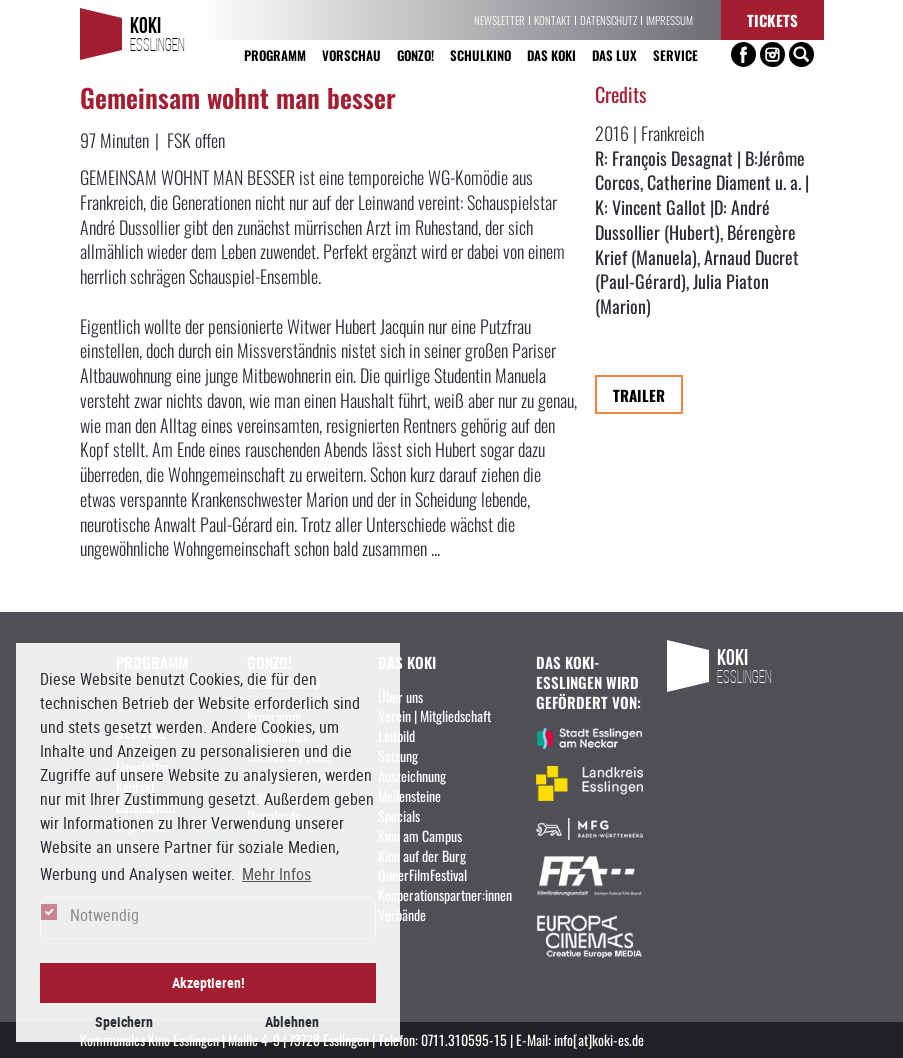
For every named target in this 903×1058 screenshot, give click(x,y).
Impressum (669, 19)
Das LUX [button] (614, 54)
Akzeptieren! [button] (208, 982)
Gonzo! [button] (415, 54)
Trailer (639, 394)
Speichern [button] (124, 1021)
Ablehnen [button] (292, 1021)
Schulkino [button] (480, 54)
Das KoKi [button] (551, 54)
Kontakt (552, 19)
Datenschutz (608, 19)
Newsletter (499, 19)
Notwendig (104, 915)
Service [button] (675, 54)
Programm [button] (275, 54)
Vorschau (351, 54)
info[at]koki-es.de (599, 1039)
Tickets (772, 19)
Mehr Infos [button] (276, 874)
